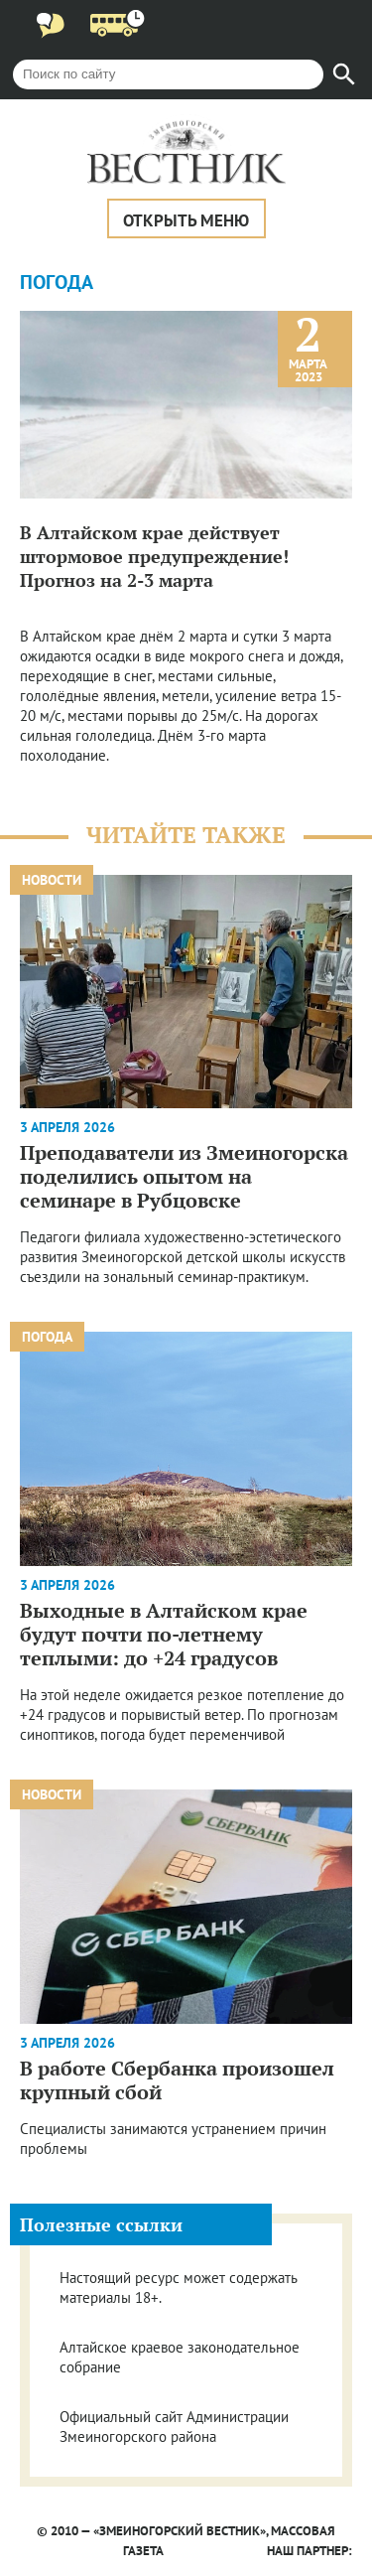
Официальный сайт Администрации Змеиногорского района (174, 2426)
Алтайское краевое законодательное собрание (180, 2357)
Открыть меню (186, 220)
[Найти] (344, 74)
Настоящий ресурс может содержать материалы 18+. (178, 2287)
